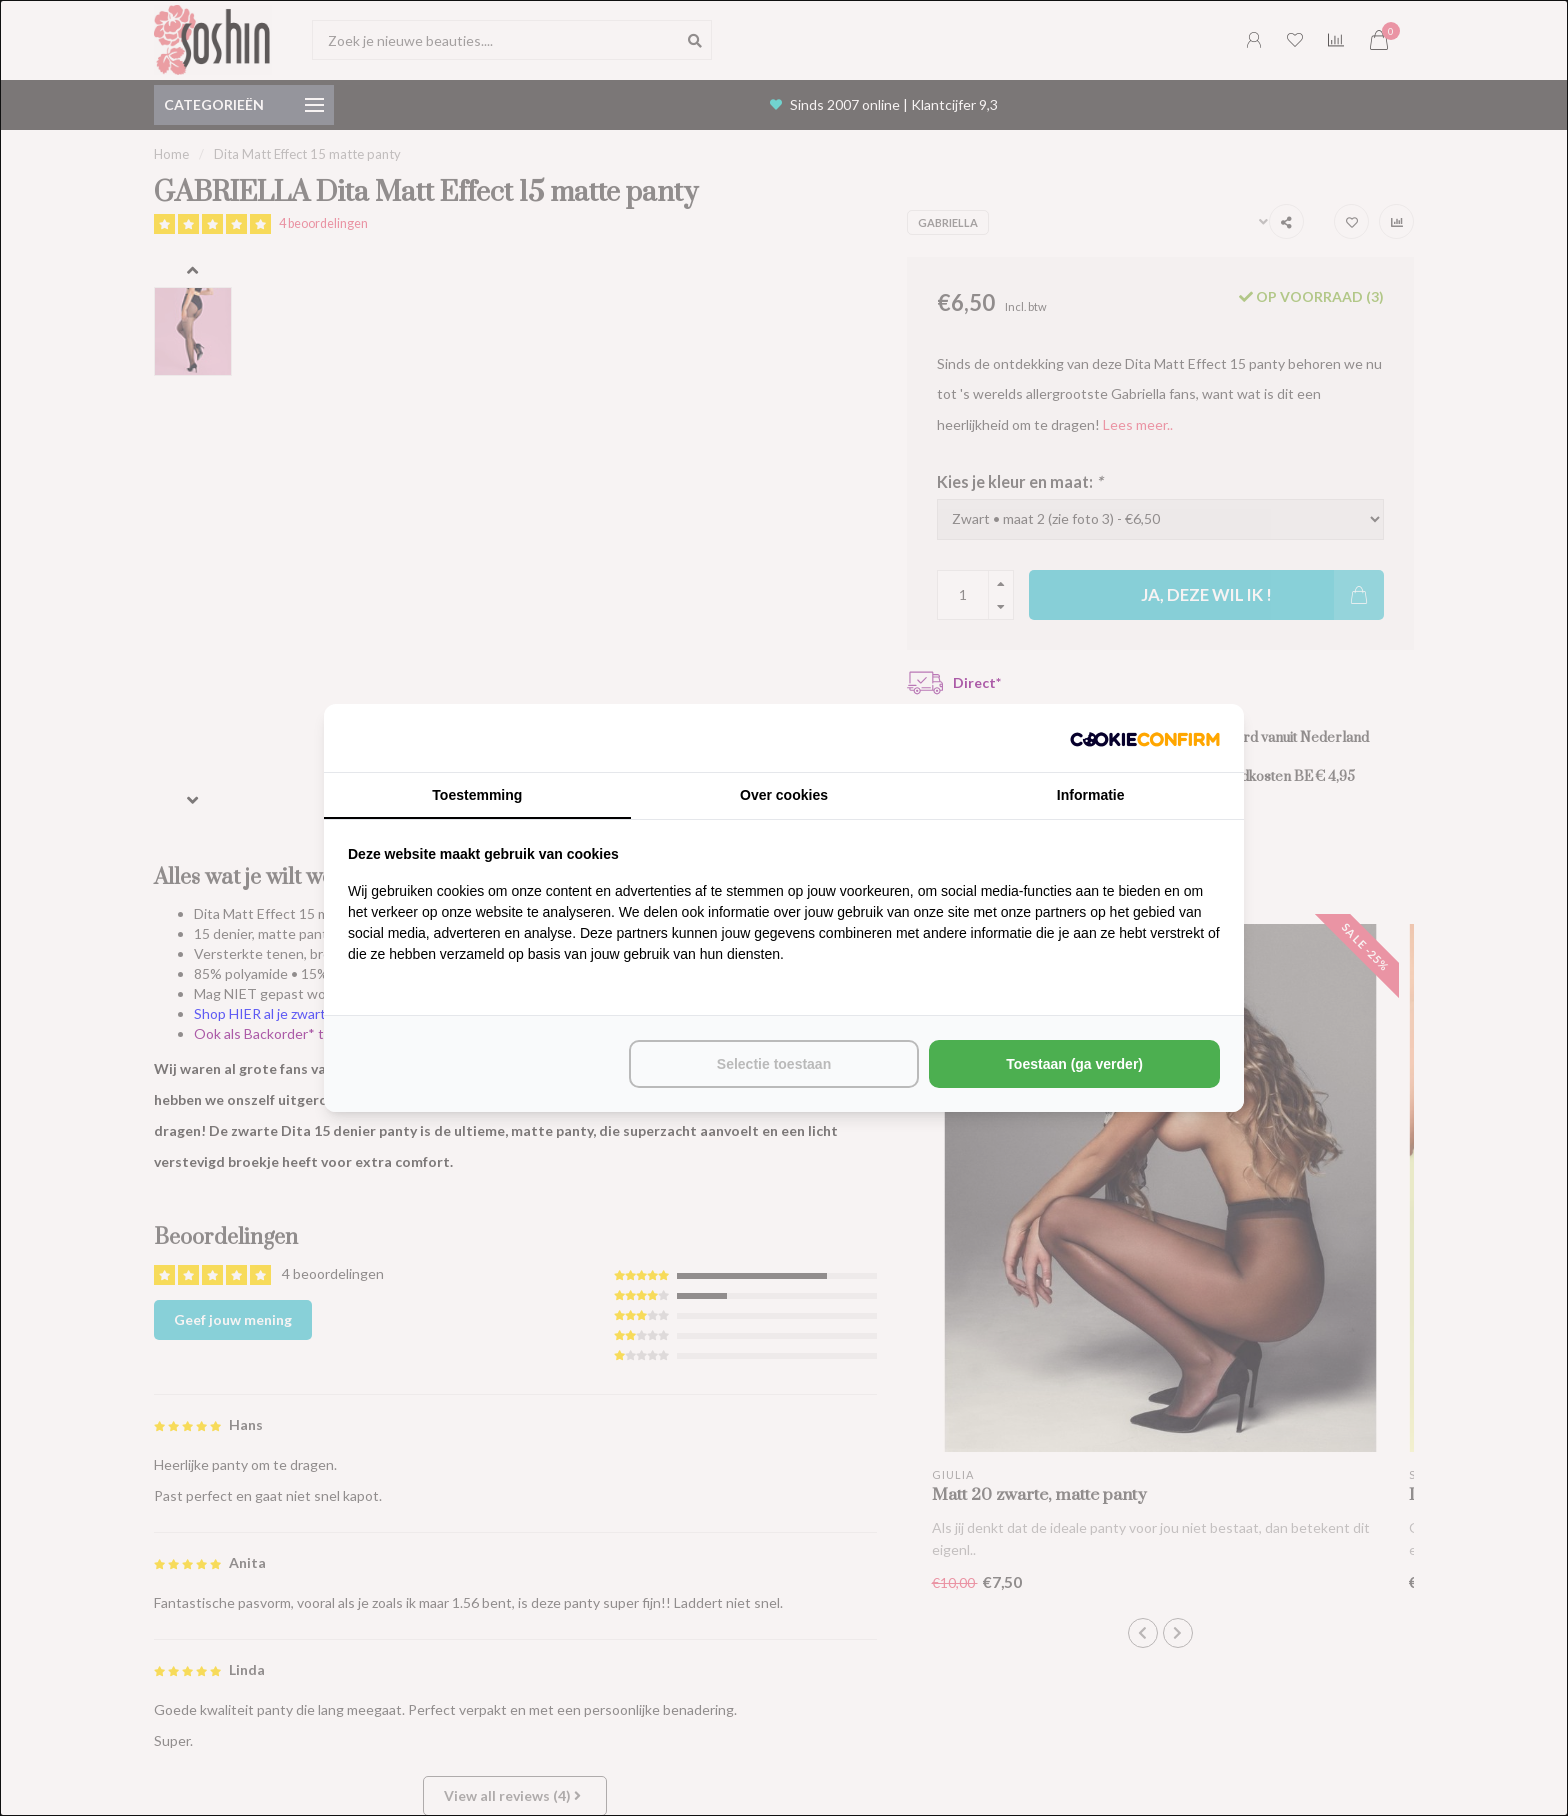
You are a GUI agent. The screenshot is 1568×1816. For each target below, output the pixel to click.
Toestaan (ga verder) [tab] (1074, 1064)
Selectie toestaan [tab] (774, 1064)
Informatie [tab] (1091, 795)
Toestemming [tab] (477, 795)
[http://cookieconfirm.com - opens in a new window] (1145, 738)
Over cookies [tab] (784, 795)
